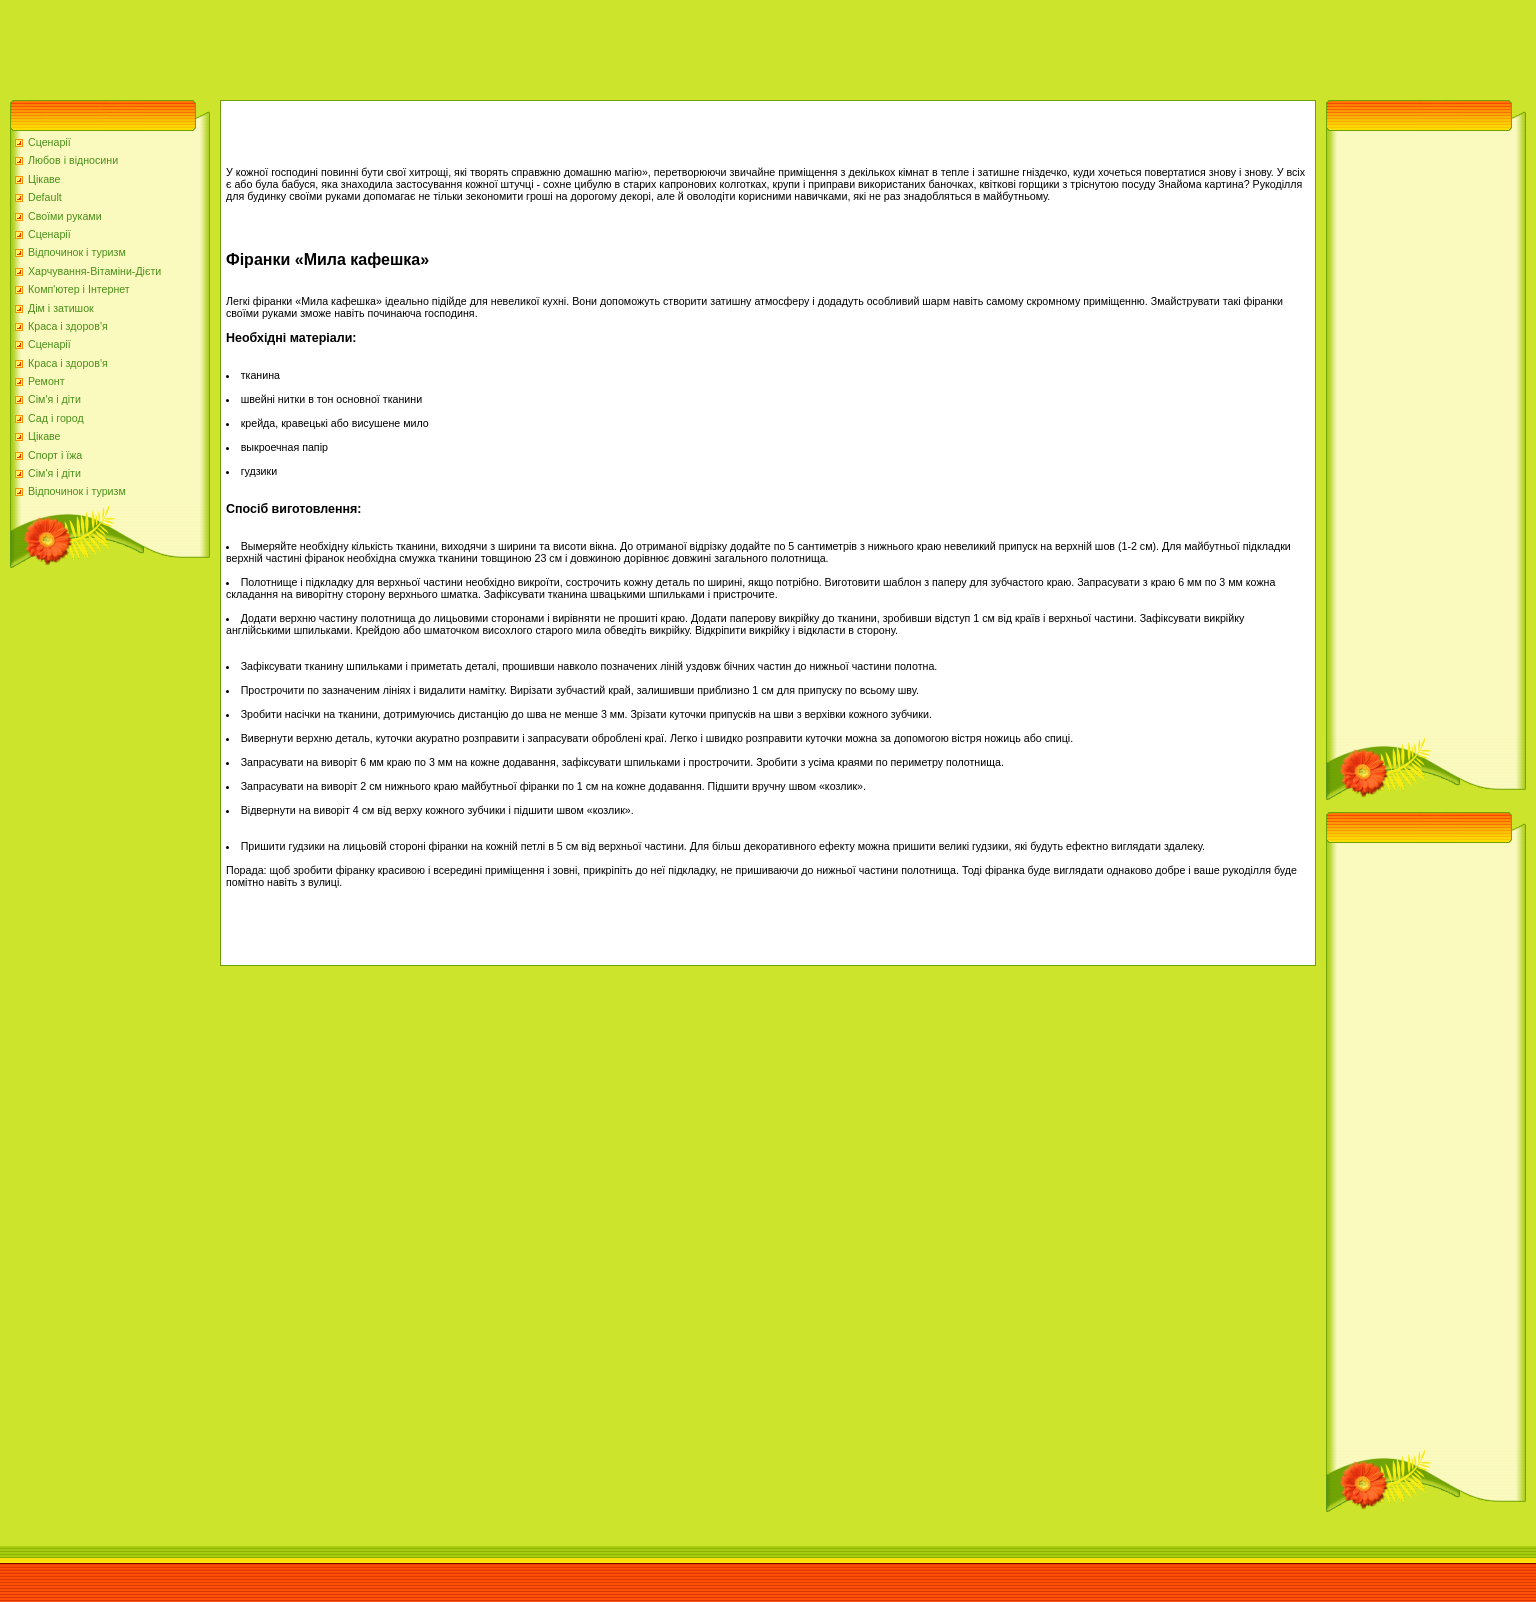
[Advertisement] (364, 45)
